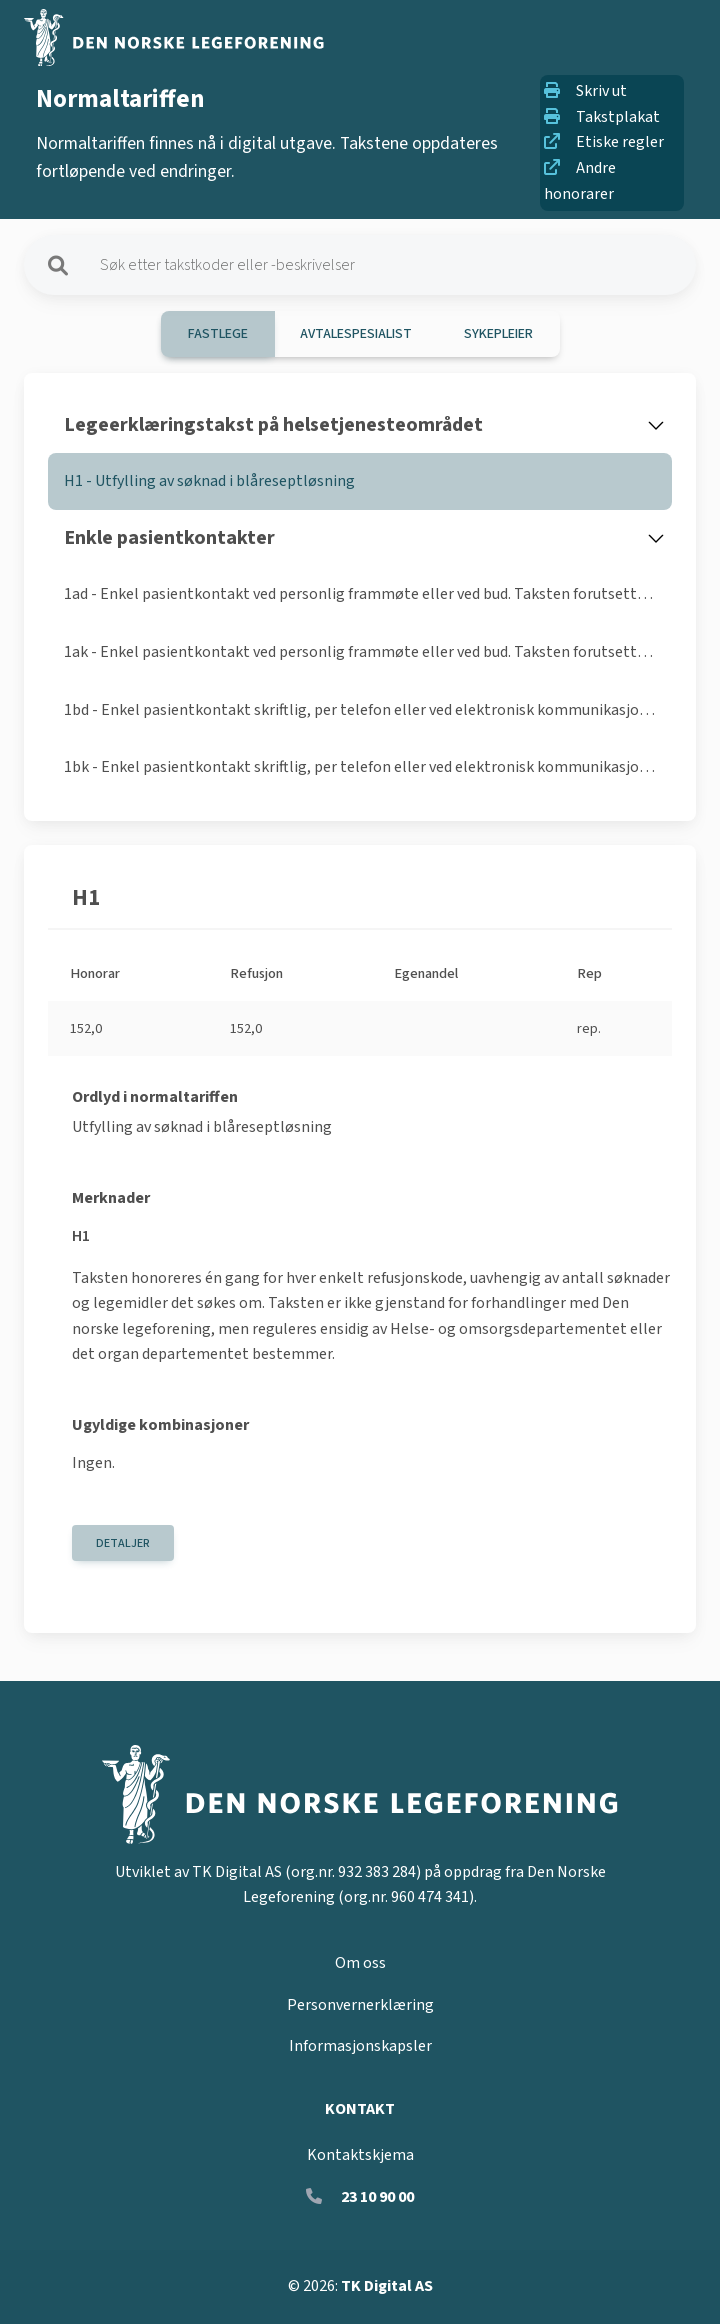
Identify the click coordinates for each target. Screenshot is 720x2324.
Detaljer (123, 1543)
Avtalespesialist (356, 334)
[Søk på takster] (385, 265)
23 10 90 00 (377, 2197)
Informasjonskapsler (360, 2046)
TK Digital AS (387, 2286)
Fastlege (218, 334)
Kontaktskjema (360, 2155)
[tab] (360, 482)
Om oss (360, 1963)
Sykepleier (498, 334)
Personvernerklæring (360, 2005)
